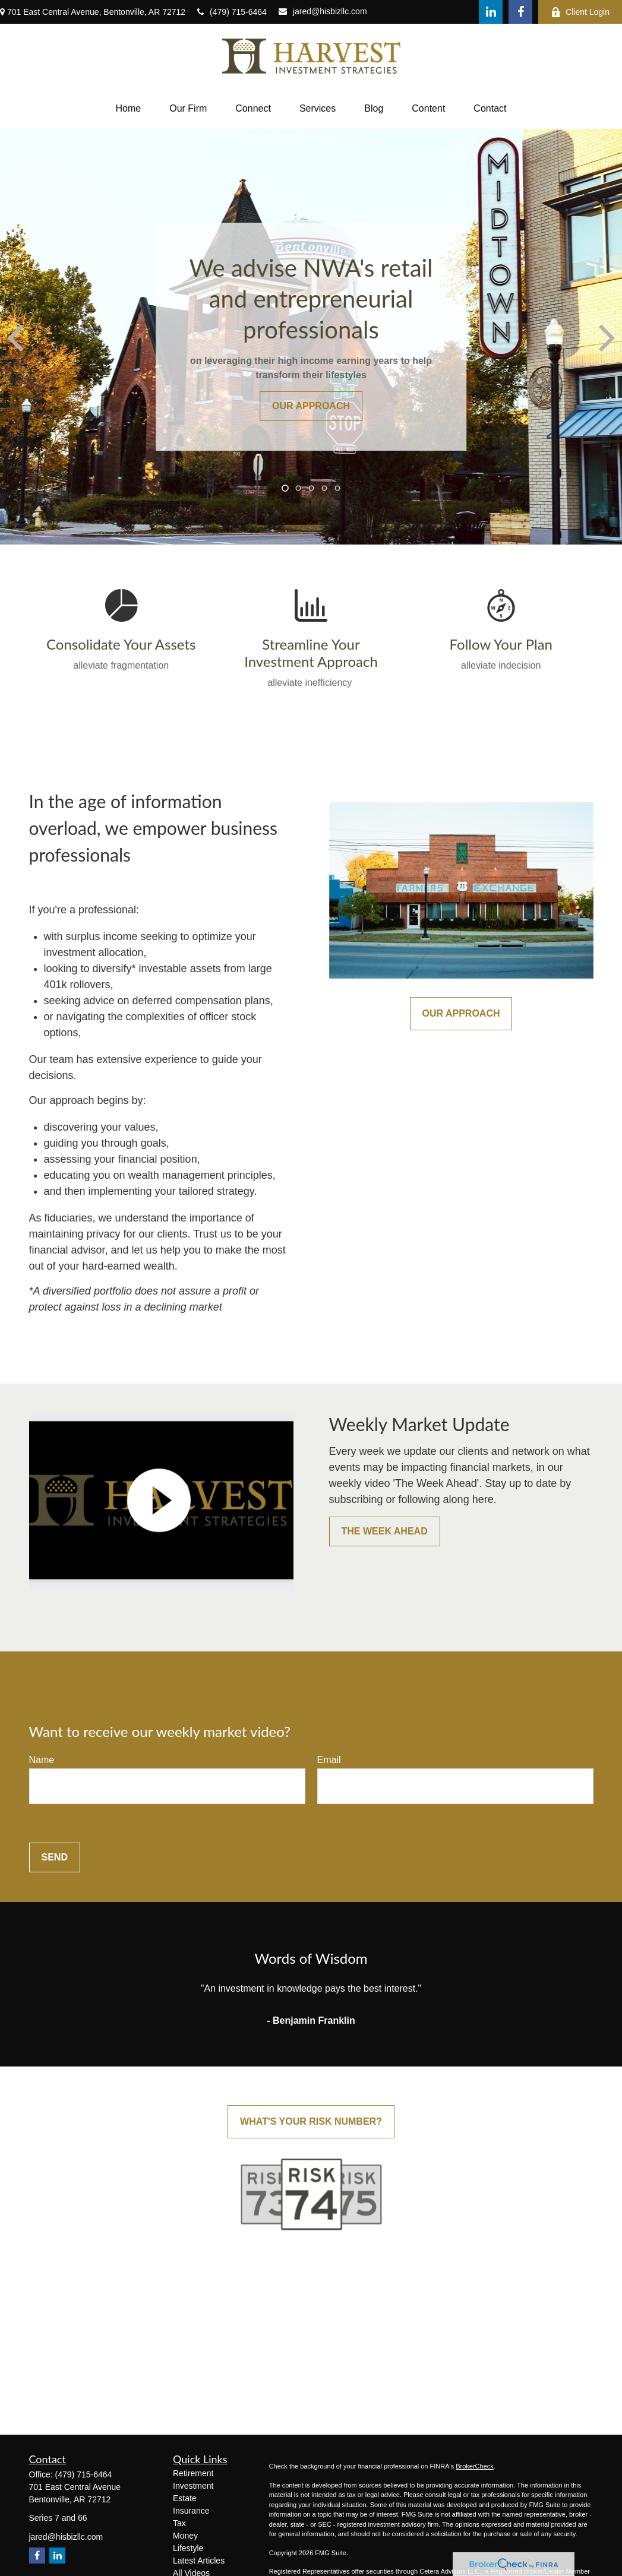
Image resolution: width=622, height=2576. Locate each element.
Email (329, 1760)
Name (42, 1760)
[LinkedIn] (491, 12)
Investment (193, 2485)
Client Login (580, 12)
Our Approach (461, 1013)
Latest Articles (199, 2560)
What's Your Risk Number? (311, 2121)
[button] (129, 108)
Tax (179, 2523)
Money (185, 2535)
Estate (185, 2498)
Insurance (191, 2510)
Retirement (193, 2473)
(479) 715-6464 (232, 12)
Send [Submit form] (55, 1857)
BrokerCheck (475, 2466)
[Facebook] (520, 12)
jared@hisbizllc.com (323, 11)
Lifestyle (188, 2548)
